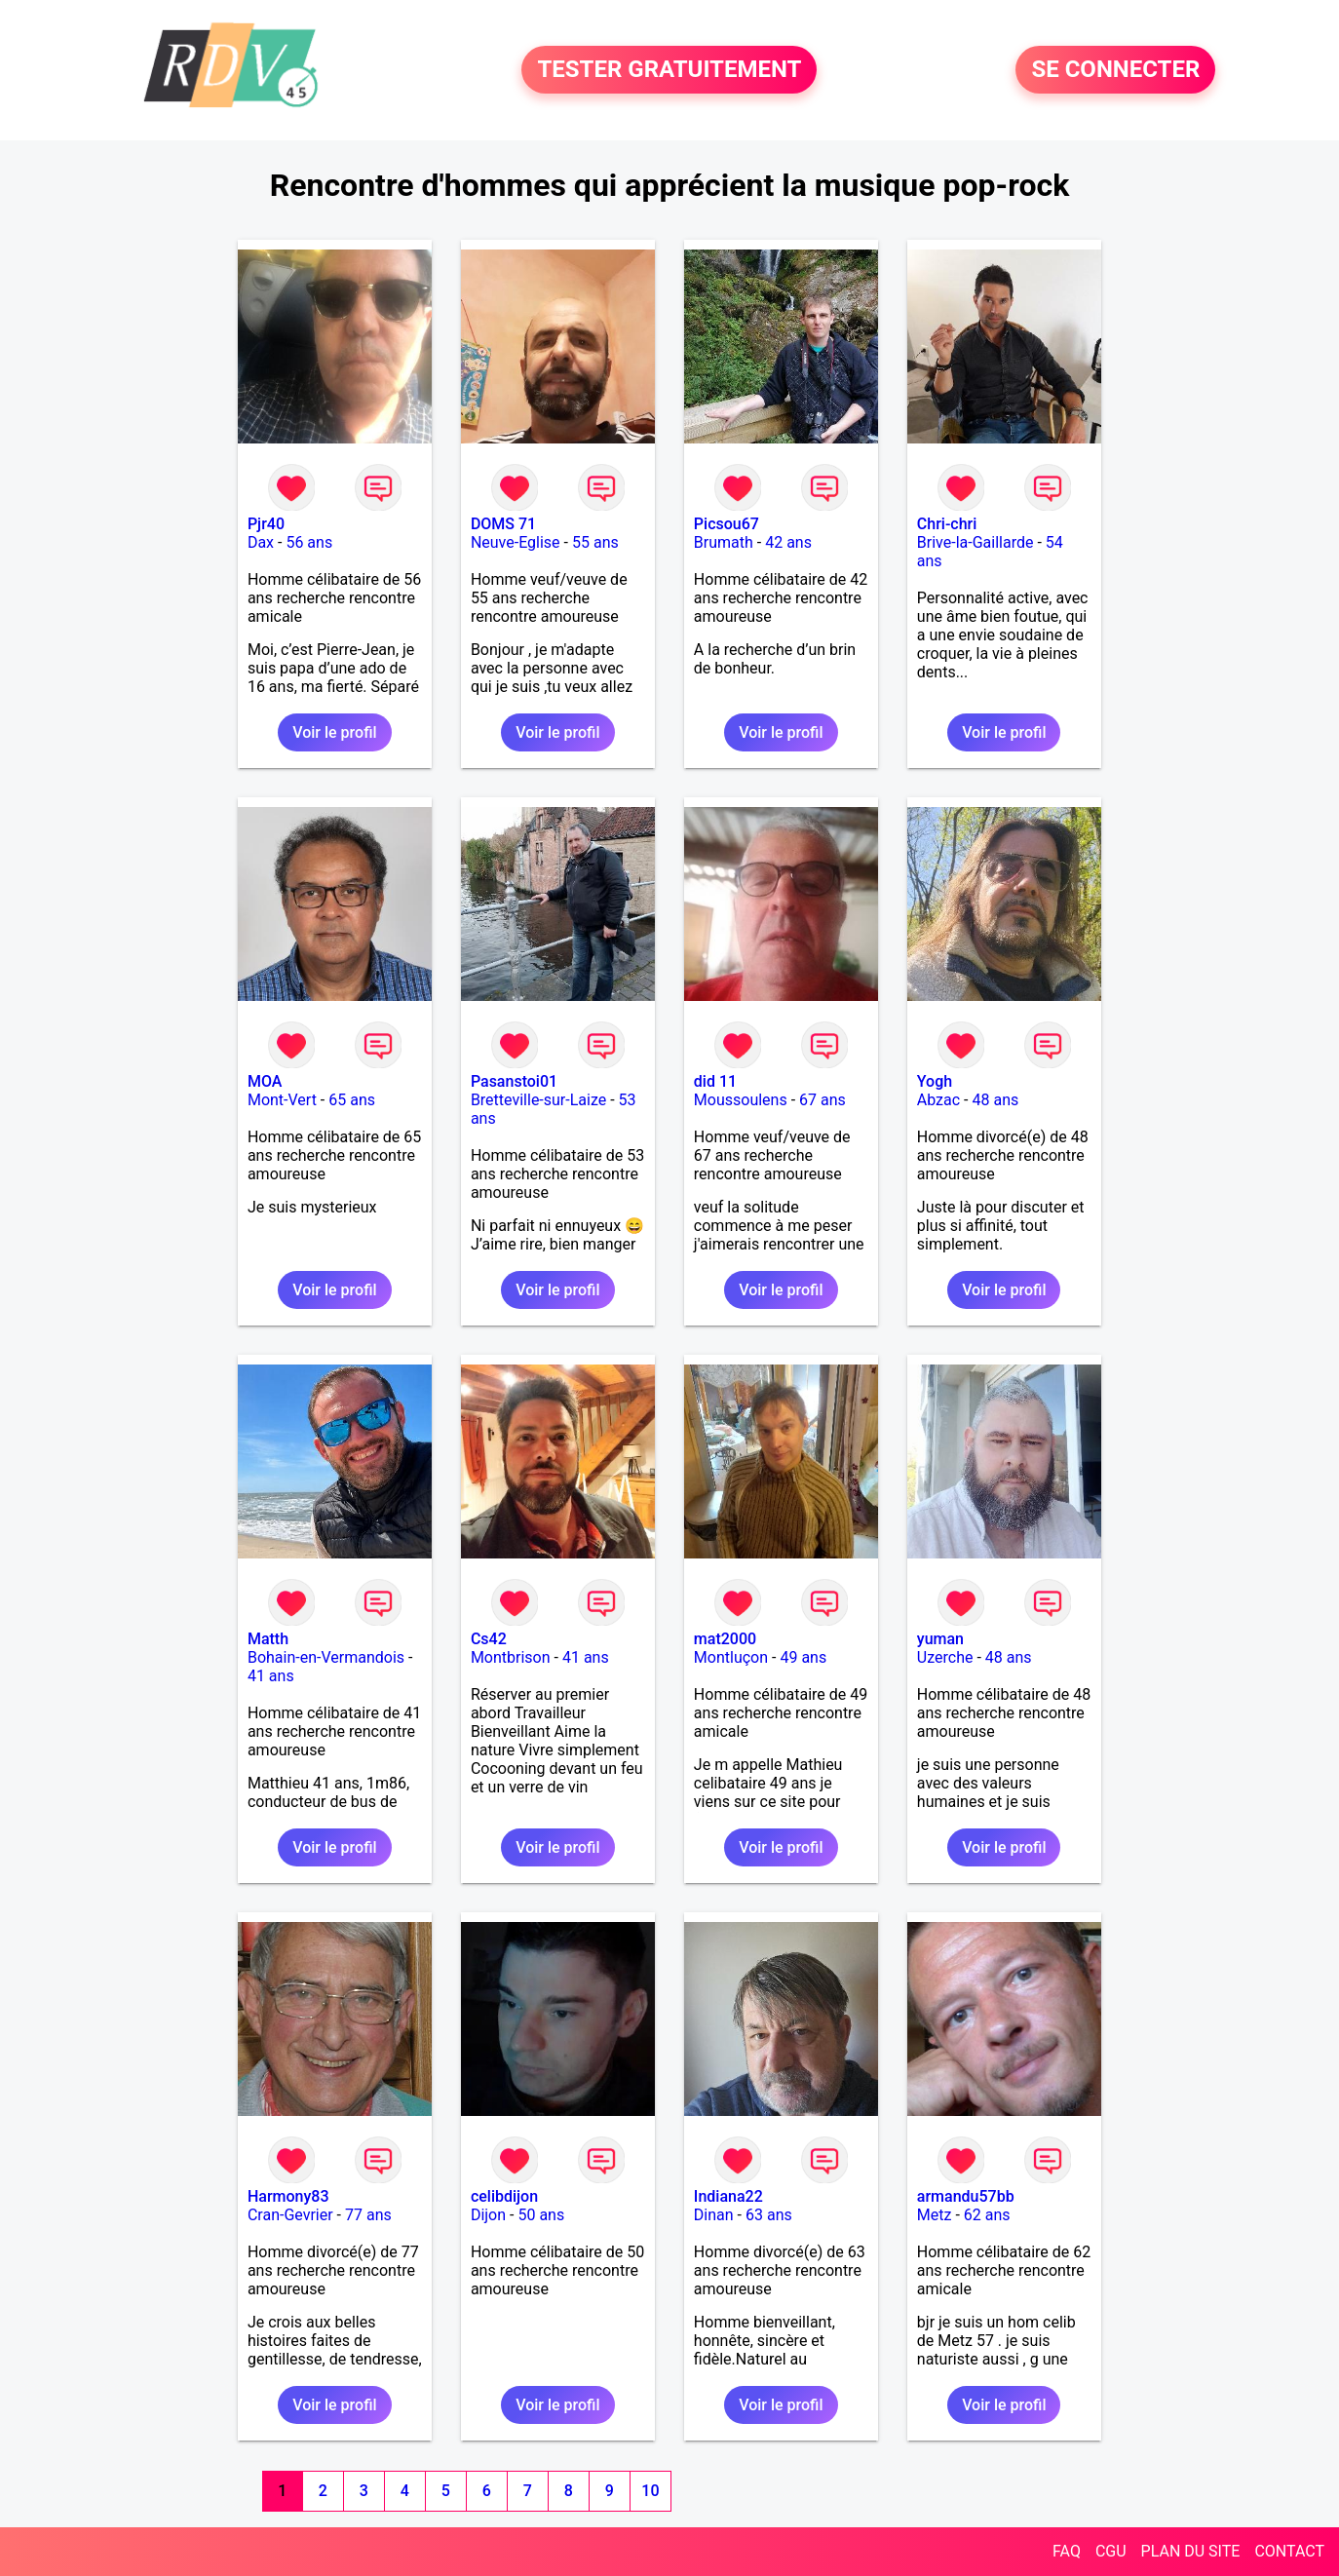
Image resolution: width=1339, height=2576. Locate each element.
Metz (934, 2215)
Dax (261, 542)
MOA (265, 1081)
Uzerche (945, 1657)
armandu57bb (965, 2196)
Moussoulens (740, 1100)
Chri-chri (946, 524)
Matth (268, 1639)
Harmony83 (288, 2196)
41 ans (271, 1676)
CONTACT (1289, 2551)
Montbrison (511, 1657)
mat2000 (725, 1639)
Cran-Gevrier (290, 2215)
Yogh (934, 1081)
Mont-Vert (282, 1100)
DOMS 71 (503, 524)
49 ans (803, 1657)
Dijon (488, 2215)
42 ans (788, 542)
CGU (1111, 2551)
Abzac (938, 1100)
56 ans (309, 542)
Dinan (714, 2215)
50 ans (540, 2215)
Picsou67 (726, 524)
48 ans (996, 1100)
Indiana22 (728, 2196)
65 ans (351, 1100)
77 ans (368, 2215)
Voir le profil (334, 732)
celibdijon (504, 2196)
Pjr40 (266, 524)
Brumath (723, 542)
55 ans (595, 542)
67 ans (822, 1100)
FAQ (1066, 2551)
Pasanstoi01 (514, 1081)
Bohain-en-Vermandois (326, 1657)
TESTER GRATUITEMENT (669, 70)
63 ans (769, 2215)
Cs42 (489, 1639)
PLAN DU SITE (1191, 2551)
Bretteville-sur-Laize (538, 1100)
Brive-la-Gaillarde (975, 542)
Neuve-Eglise (515, 542)
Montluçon (731, 1657)
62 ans (987, 2215)
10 (650, 2490)
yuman (940, 1639)
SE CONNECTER (1115, 70)
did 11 (715, 1081)
